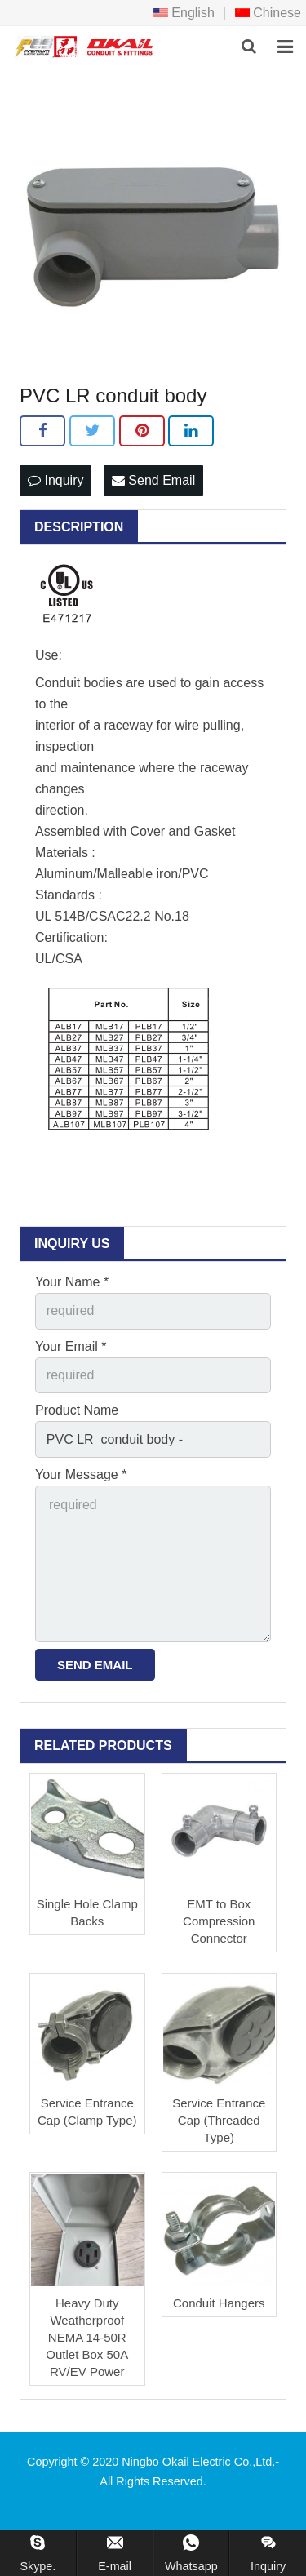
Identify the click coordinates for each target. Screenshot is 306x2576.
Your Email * (70, 1346)
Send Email (153, 480)
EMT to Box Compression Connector (219, 1921)
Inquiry (55, 480)
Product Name (76, 1410)
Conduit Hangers (219, 2303)
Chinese (268, 13)
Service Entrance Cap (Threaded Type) (218, 2120)
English (184, 13)
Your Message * (80, 1474)
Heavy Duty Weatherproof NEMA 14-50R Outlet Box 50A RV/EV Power (87, 2337)
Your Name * (72, 1282)
